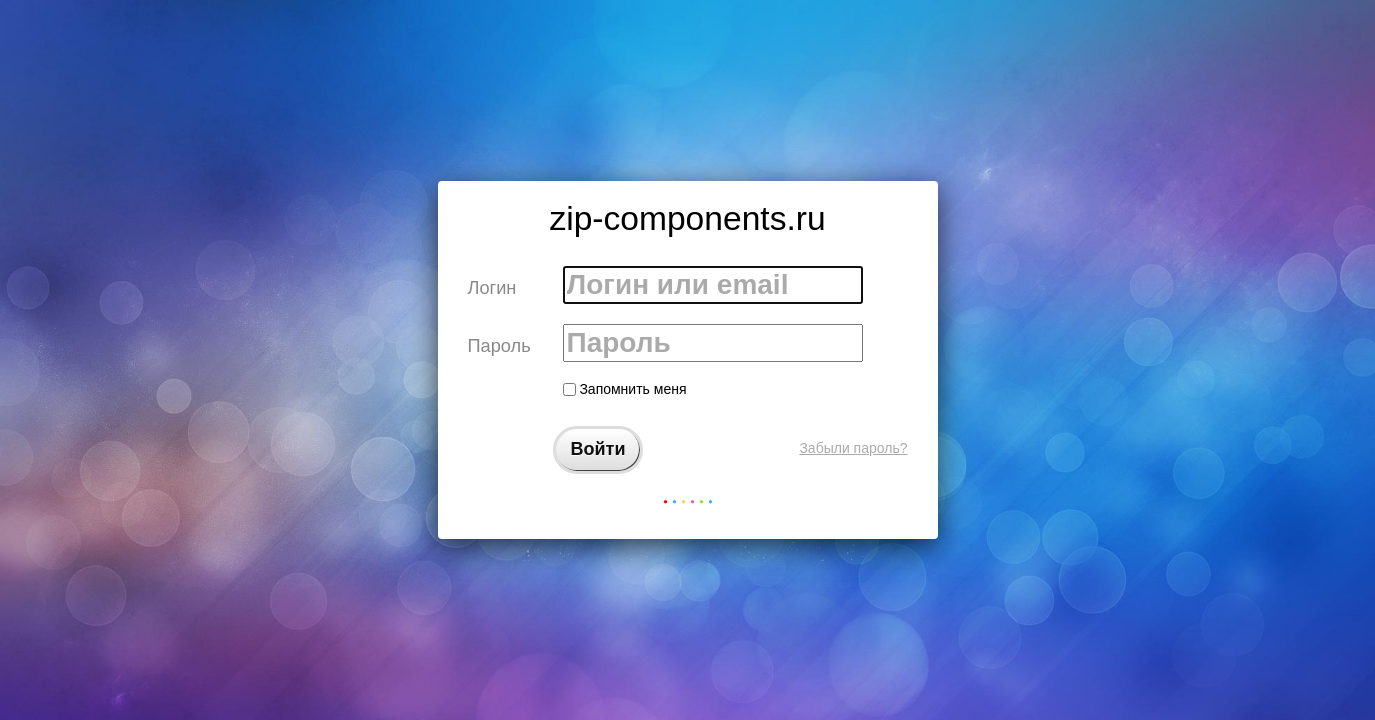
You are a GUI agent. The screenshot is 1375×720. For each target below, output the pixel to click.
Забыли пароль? (853, 448)
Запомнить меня (625, 389)
